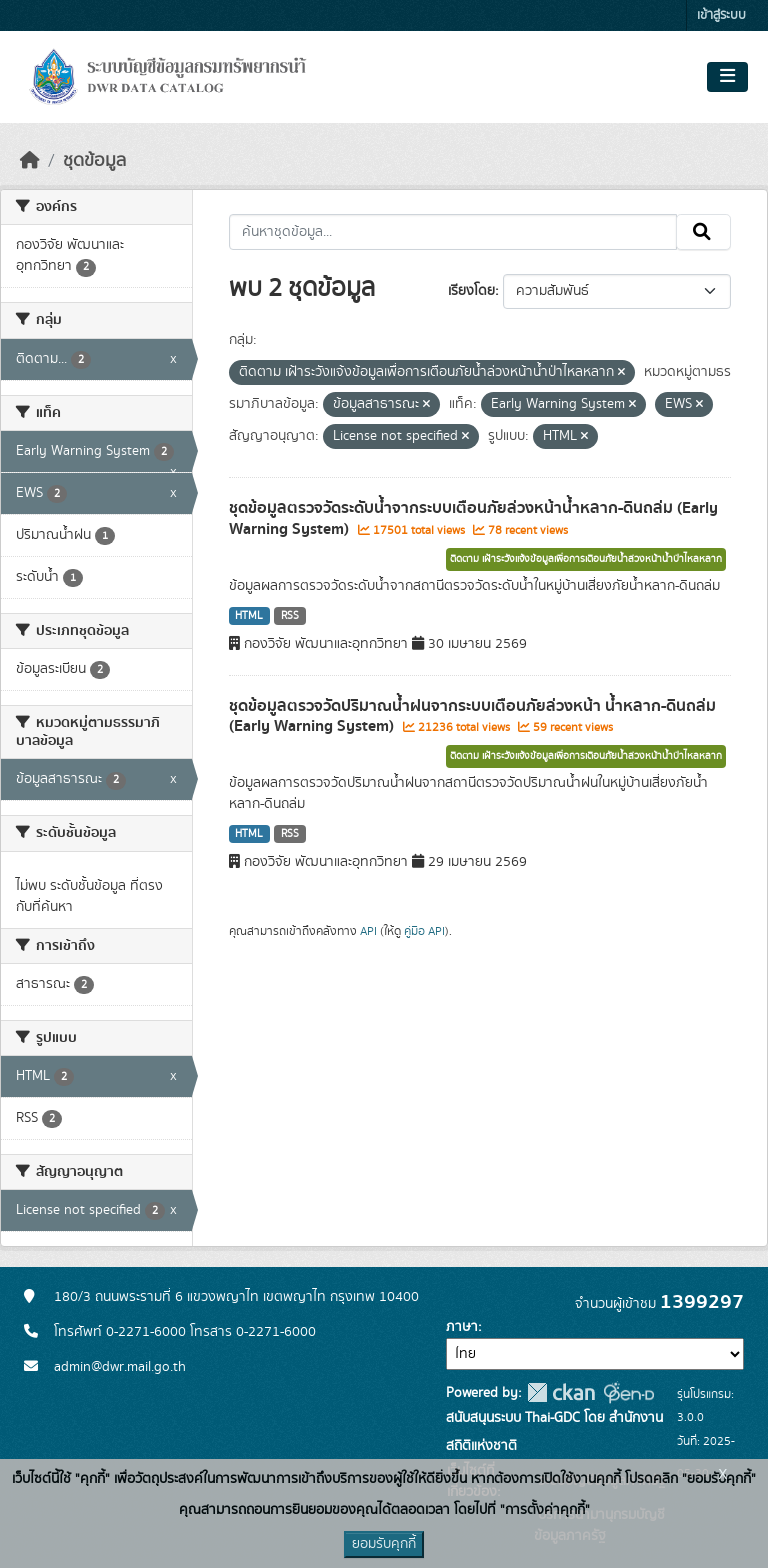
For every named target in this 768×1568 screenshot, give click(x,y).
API (368, 931)
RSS (290, 616)
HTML (249, 616)
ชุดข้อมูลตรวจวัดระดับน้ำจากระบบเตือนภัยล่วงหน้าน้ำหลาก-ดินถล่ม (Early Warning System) (473, 518)
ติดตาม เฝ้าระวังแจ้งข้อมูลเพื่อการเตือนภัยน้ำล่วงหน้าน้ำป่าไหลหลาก (586, 559)
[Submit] (703, 232)
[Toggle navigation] (727, 77)
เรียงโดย (471, 291)
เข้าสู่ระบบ (721, 15)
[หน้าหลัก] (30, 161)
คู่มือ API (424, 931)
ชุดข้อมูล (94, 161)
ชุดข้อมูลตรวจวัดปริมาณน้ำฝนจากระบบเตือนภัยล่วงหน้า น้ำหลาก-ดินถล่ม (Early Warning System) (472, 716)
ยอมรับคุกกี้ (384, 1544)
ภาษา (462, 1327)
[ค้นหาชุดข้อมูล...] (453, 232)
